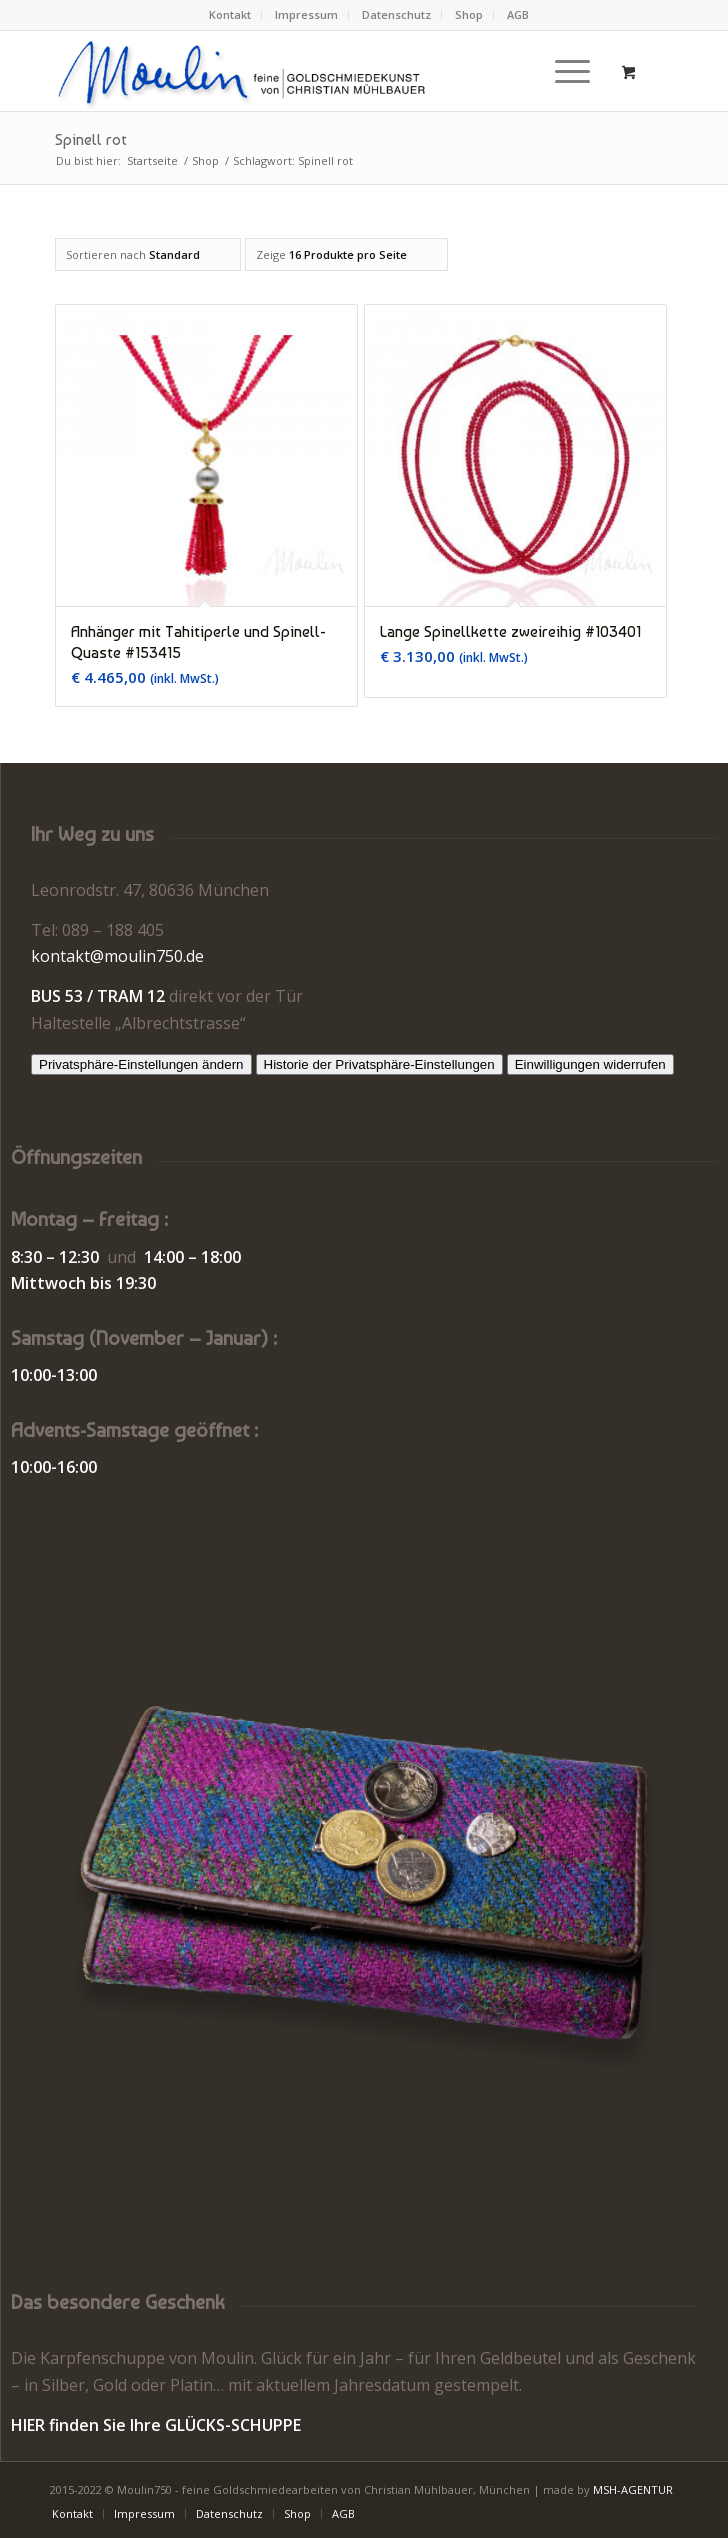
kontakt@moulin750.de (117, 956)
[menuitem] (230, 15)
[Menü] (562, 71)
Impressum (306, 14)
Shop (469, 14)
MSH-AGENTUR (633, 2489)
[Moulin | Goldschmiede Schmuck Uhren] (302, 71)
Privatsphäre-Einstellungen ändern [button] (141, 1064)
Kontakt (230, 14)
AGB (518, 14)
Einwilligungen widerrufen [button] (590, 1064)
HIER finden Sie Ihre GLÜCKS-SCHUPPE (156, 2425)
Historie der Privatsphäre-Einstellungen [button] (379, 1064)
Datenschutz (396, 14)
